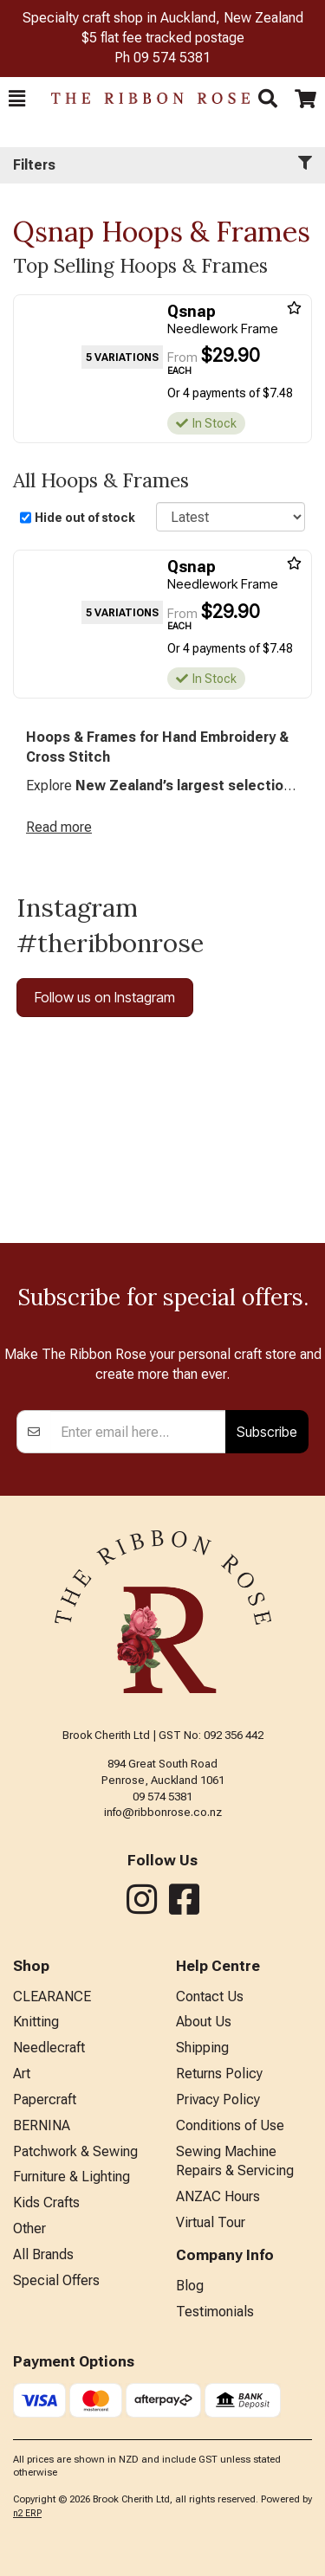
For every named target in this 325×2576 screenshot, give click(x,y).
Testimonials (215, 2311)
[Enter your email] (138, 1431)
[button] (16, 98)
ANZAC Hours (218, 2196)
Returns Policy (219, 2073)
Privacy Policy (218, 2099)
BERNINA (41, 2125)
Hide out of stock (85, 518)
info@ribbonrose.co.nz (163, 1812)
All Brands (43, 2254)
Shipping (202, 2047)
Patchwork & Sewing (75, 2151)
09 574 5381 (172, 57)
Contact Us (210, 1996)
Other (29, 2228)
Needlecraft (49, 2047)
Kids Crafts (46, 2202)
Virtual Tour (210, 2222)
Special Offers (56, 2280)
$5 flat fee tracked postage (162, 37)
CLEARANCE (52, 1996)
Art (21, 2073)
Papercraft (44, 2099)
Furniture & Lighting (71, 2176)
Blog (190, 2285)
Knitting (36, 2021)
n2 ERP (27, 2513)
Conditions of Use (230, 2125)
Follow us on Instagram (105, 997)
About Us (203, 2021)
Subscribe (267, 1431)
